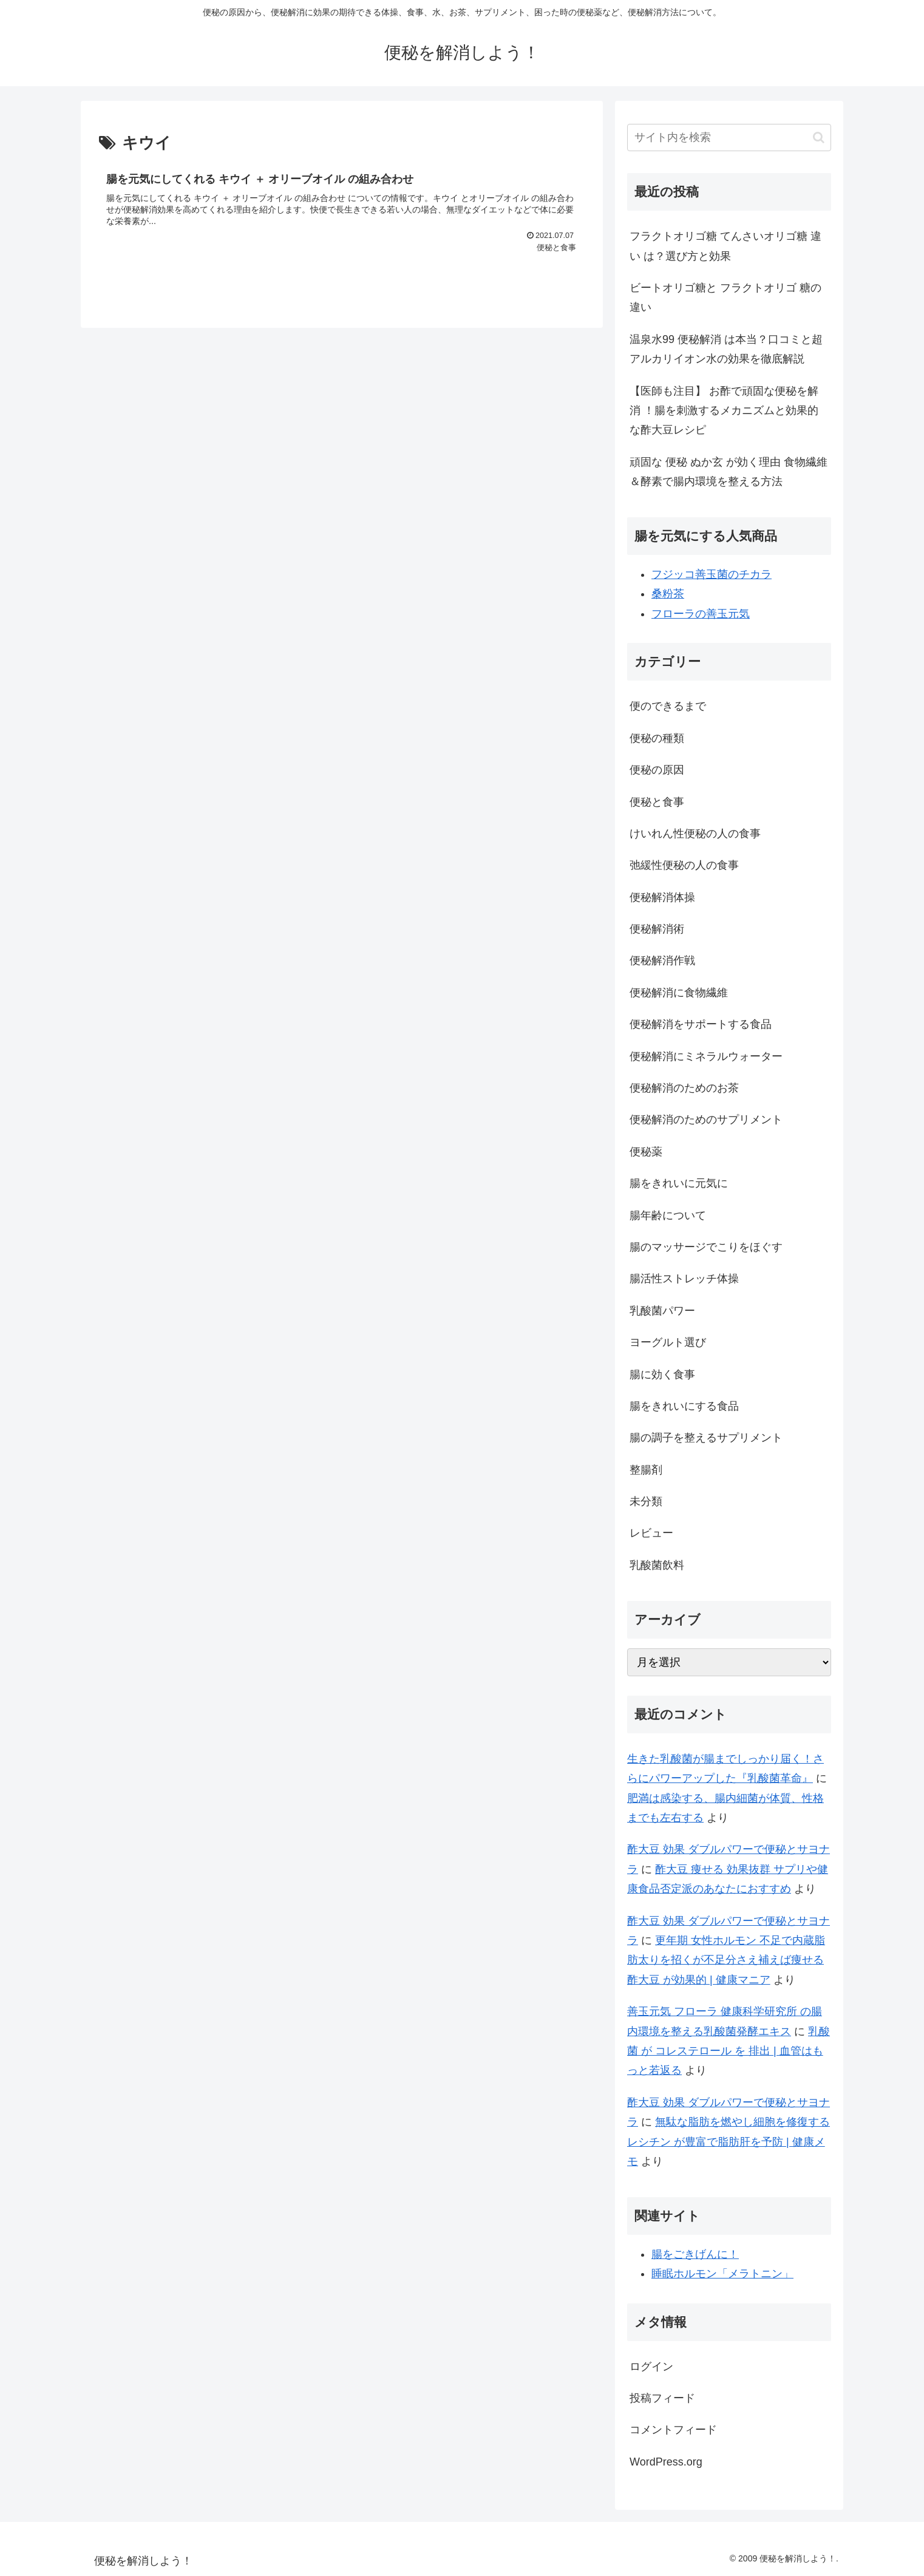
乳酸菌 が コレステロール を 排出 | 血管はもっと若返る (728, 2051)
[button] (818, 137)
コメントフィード (673, 2430)
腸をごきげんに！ (695, 2254)
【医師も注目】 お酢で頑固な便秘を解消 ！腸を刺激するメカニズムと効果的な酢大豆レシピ (724, 411)
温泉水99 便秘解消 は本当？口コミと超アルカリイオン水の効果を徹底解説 (726, 349)
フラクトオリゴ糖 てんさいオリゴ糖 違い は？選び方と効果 (725, 246)
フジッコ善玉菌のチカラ (711, 574)
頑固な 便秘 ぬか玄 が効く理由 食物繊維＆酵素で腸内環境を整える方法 (728, 472)
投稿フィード (662, 2398)
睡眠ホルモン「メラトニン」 (722, 2274)
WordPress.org (666, 2462)
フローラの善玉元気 (700, 614)
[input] (729, 137)
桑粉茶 (667, 594)
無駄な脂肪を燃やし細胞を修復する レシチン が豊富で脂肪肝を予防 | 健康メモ (728, 2141)
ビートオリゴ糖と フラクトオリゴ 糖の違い (725, 297)
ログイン (651, 2366)
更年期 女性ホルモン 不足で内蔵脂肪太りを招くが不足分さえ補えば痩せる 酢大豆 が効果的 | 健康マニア (726, 1960)
